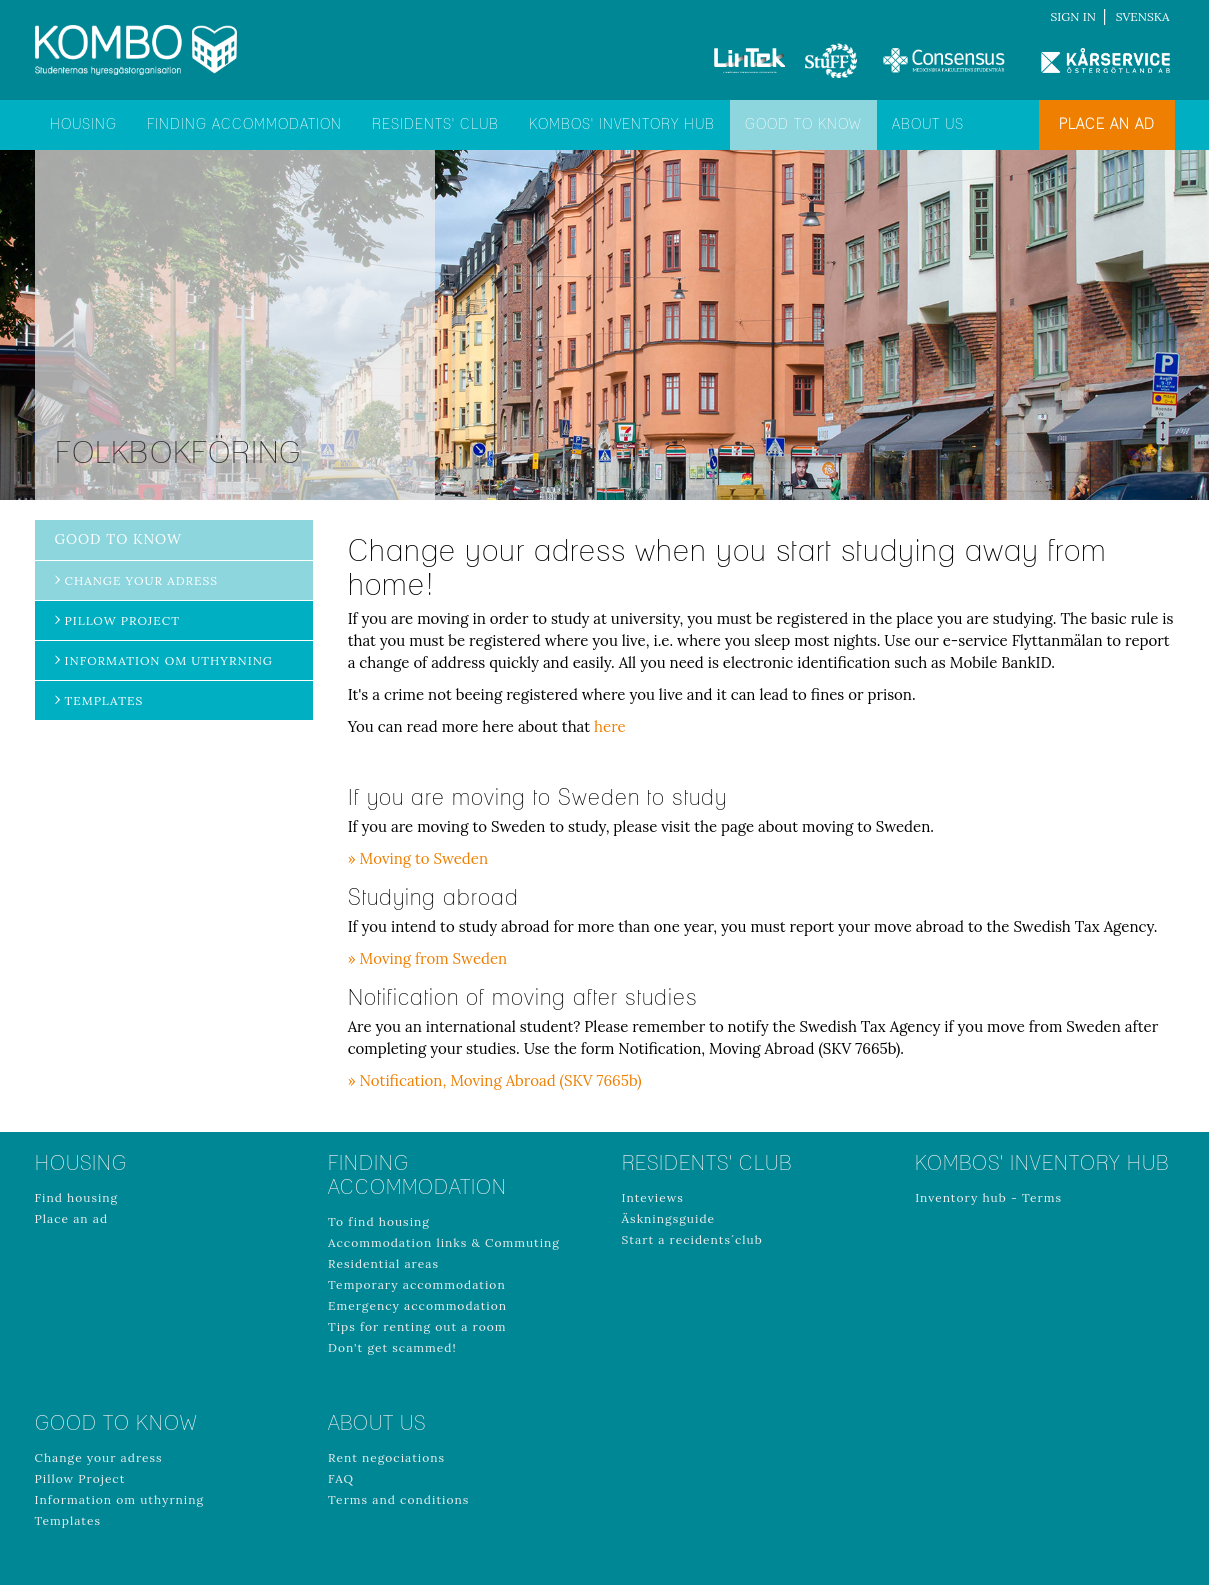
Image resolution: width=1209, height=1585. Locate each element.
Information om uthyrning (169, 660)
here (610, 726)
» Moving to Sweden (418, 858)
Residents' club (435, 125)
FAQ (341, 1478)
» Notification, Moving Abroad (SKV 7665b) (495, 1080)
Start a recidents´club (692, 1239)
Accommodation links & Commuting (444, 1242)
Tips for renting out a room (417, 1326)
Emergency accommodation (417, 1305)
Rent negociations (386, 1457)
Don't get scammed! (392, 1347)
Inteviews (653, 1197)
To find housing (379, 1221)
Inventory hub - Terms (988, 1197)
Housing (83, 125)
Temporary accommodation (417, 1284)
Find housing (77, 1197)
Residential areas (383, 1263)
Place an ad (1107, 125)
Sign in (1073, 16)
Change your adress (142, 580)
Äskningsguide (669, 1218)
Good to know (803, 125)
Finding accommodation (244, 125)
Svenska (1143, 16)
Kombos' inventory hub (622, 125)
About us (928, 125)
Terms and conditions (398, 1499)
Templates (104, 700)
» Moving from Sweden (428, 958)
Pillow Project (122, 620)
